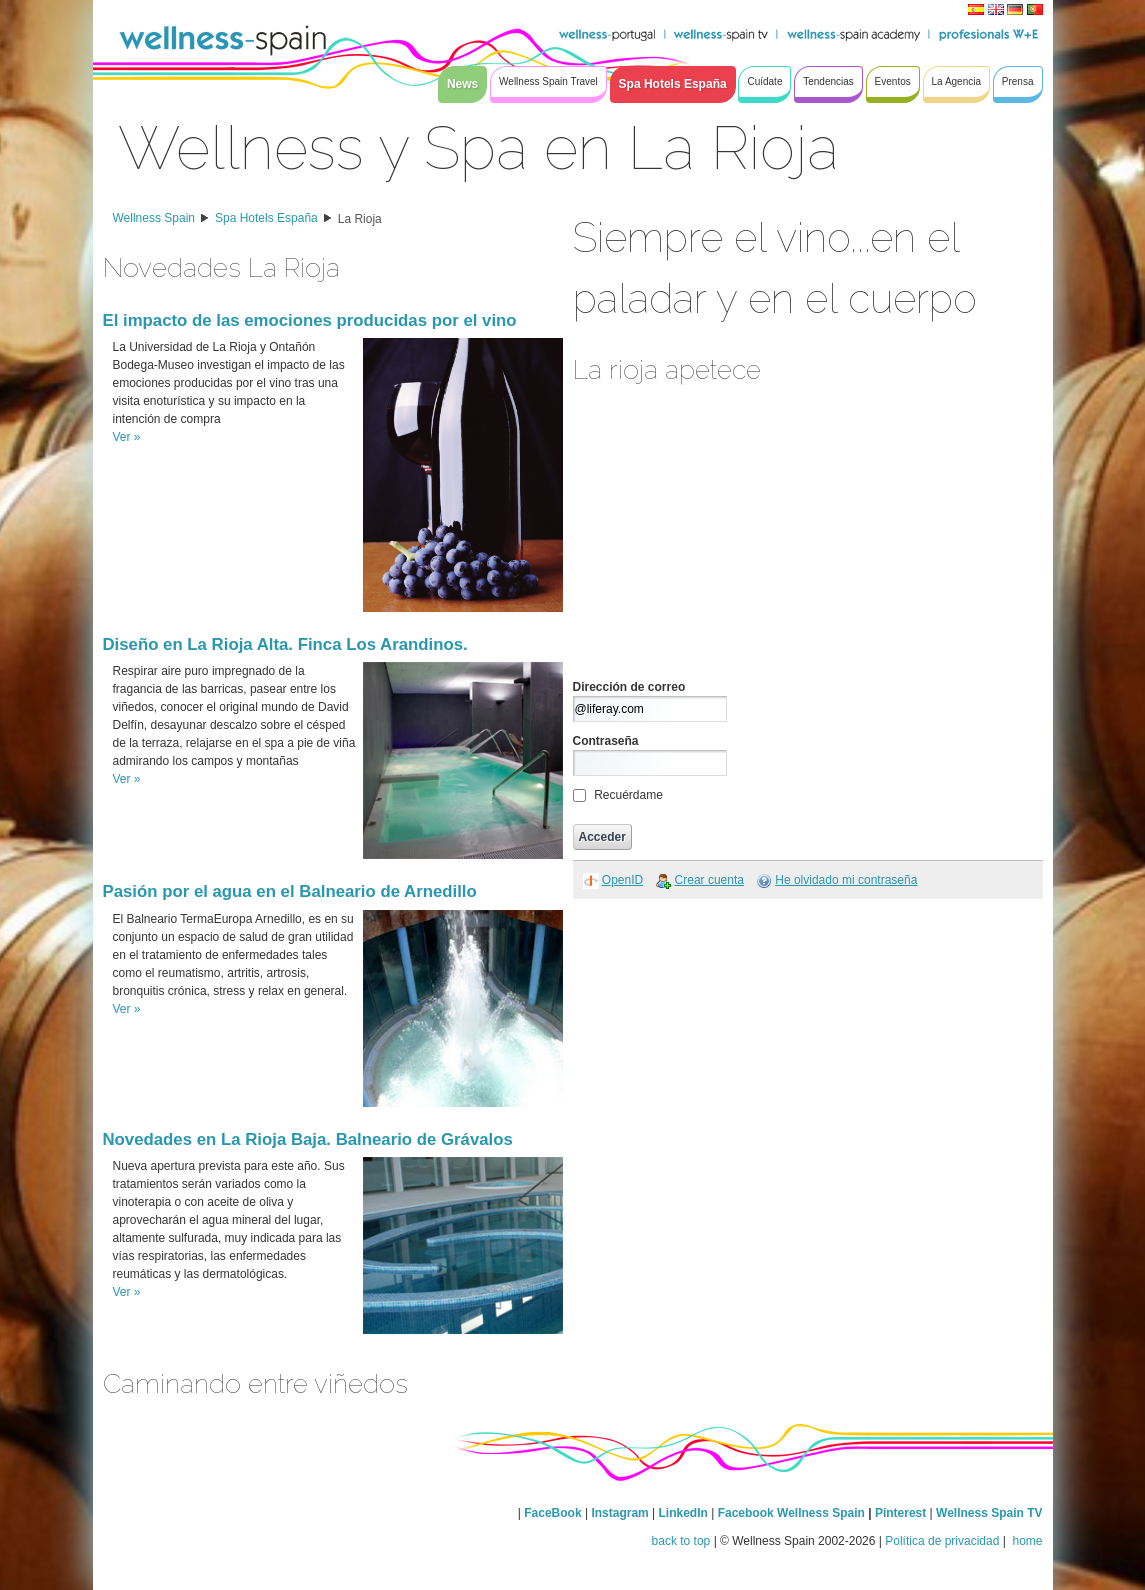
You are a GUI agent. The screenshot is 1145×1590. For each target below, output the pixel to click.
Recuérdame (628, 795)
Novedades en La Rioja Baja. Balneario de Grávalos (308, 1139)
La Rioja (360, 219)
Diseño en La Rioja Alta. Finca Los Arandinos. (285, 644)
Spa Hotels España (266, 218)
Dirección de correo (629, 687)
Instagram (619, 1513)
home (1025, 1541)
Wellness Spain (154, 218)
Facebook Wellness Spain (791, 1513)
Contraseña (606, 741)
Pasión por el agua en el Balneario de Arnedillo (290, 891)
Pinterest (902, 1513)
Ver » (127, 437)
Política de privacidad (942, 1541)
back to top (681, 1541)
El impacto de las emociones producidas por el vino (310, 320)
